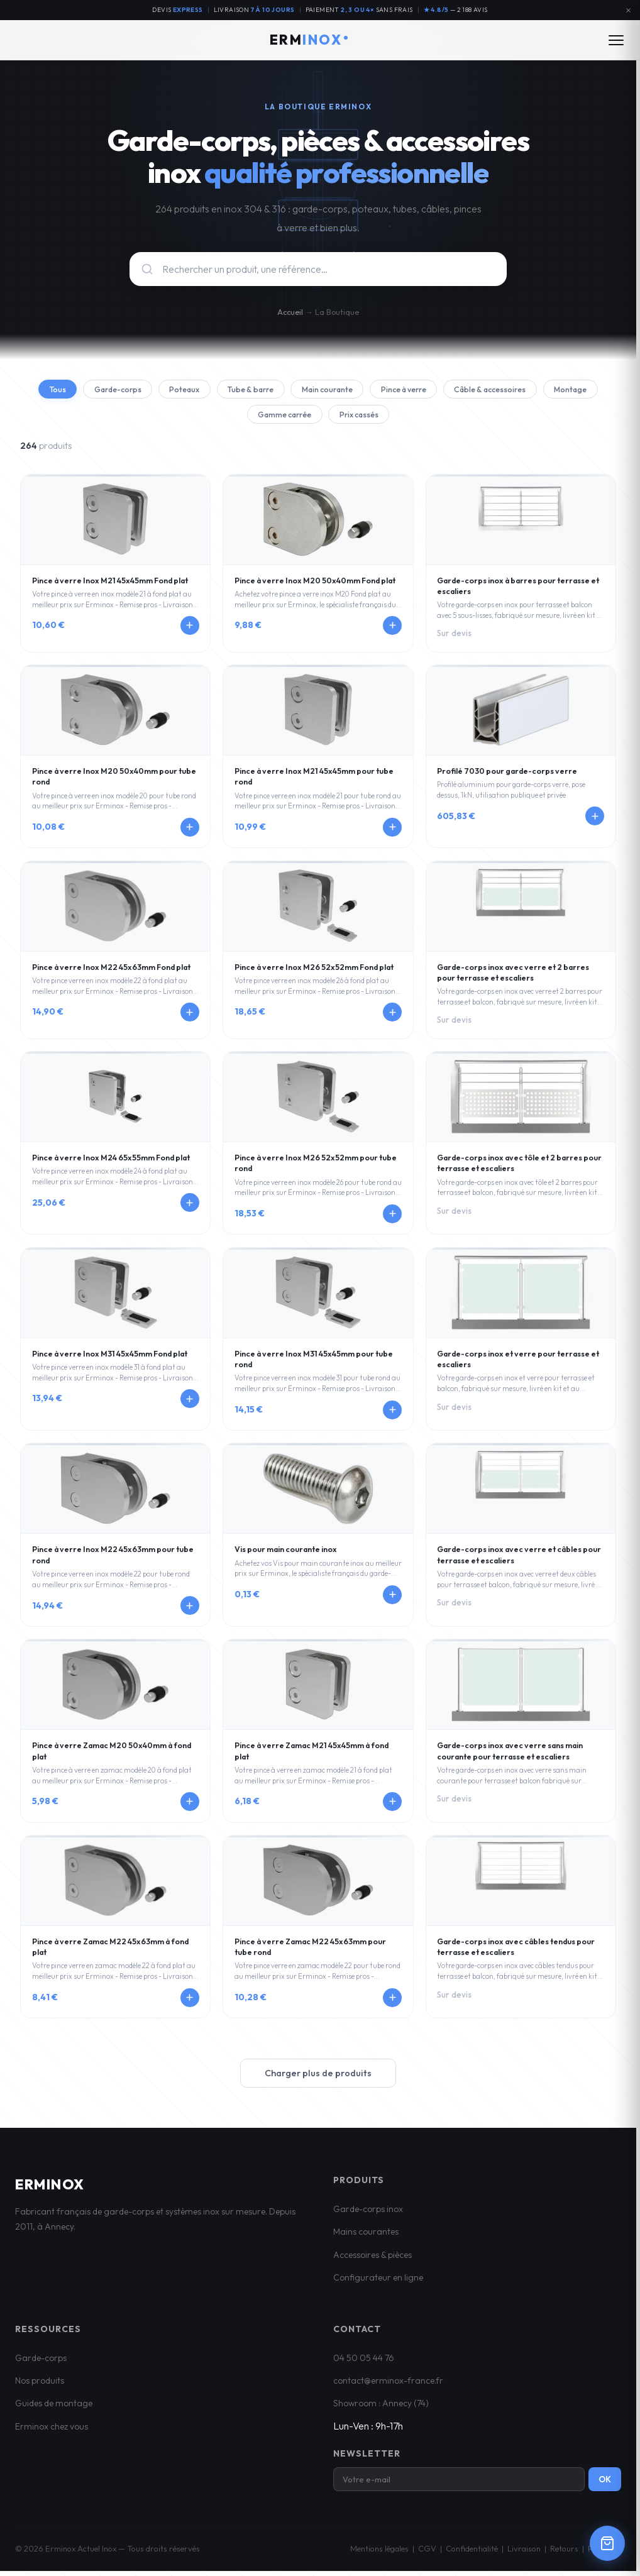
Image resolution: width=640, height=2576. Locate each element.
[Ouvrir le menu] (616, 40)
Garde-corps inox (368, 2213)
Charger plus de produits (318, 2077)
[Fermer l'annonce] (628, 10)
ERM (309, 39)
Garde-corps (130, 390)
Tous (64, 390)
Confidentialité (472, 2553)
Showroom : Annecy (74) (381, 2408)
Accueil (290, 312)
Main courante (361, 390)
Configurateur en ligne (378, 2281)
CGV (427, 2553)
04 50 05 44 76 (363, 2362)
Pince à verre (446, 390)
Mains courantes (366, 2236)
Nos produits (39, 2385)
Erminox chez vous (51, 2430)
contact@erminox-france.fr (388, 2385)
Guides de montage (53, 2408)
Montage (235, 418)
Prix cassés (396, 418)
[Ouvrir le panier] (607, 2543)
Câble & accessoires (542, 390)
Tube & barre (276, 390)
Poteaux (203, 390)
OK (605, 2484)
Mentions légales (379, 2553)
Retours (564, 2553)
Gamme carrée (314, 418)
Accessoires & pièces (372, 2259)
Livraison (524, 2553)
